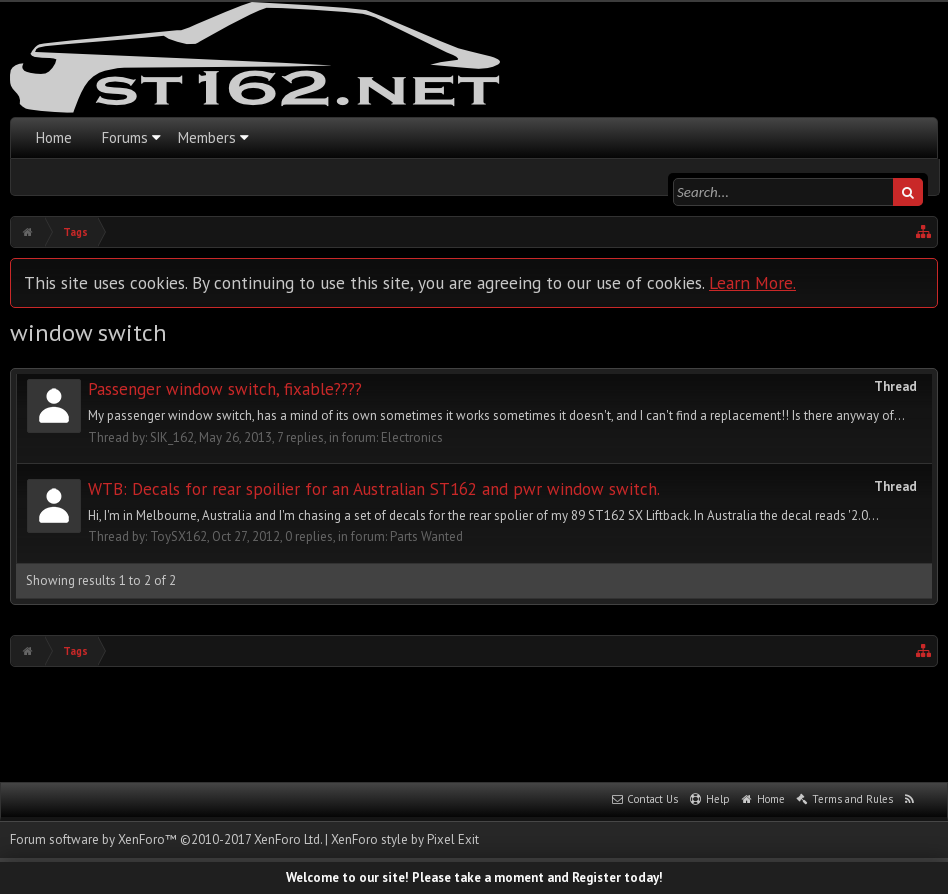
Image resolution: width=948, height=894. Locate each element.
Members (207, 137)
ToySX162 (178, 536)
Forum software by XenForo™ (166, 839)
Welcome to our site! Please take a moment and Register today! (474, 877)
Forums (125, 137)
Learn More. (752, 282)
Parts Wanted (426, 536)
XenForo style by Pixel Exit (405, 839)
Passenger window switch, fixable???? (225, 389)
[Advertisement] (474, 722)
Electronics (412, 437)
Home (54, 137)
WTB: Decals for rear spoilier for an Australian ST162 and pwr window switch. (374, 489)
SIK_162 (172, 437)
